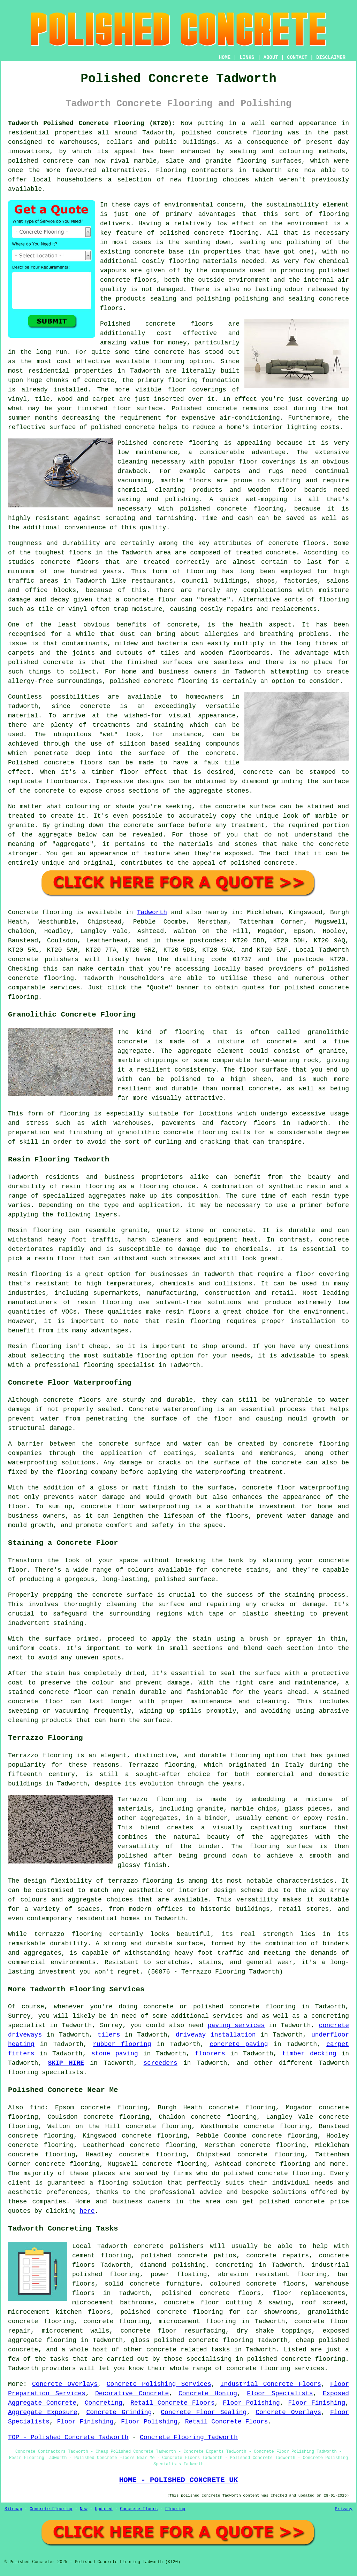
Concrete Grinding (119, 2412)
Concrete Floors (139, 2509)
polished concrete (214, 132)
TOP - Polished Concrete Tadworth (68, 2437)
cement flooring (101, 2255)
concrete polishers (43, 959)
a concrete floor (146, 599)
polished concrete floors (211, 2293)
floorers (210, 2053)
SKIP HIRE (66, 2063)
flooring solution (130, 2182)
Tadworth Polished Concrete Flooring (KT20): (92, 123)
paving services (236, 2025)
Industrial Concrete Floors (270, 2384)
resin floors (188, 1311)
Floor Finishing (316, 2402)
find (37, 2107)
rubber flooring (122, 2044)
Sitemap (13, 2509)
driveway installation (216, 2034)
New (84, 2509)
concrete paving (239, 2044)
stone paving (114, 2053)
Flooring (175, 2509)
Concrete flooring (40, 912)
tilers (109, 2034)
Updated (103, 2509)
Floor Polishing (251, 2402)
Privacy (343, 2509)
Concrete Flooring (51, 2509)
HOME (225, 57)
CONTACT (297, 57)
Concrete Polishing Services (159, 2384)
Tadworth (152, 912)
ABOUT (271, 57)
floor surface (138, 408)
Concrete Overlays (65, 2384)
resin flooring (193, 1321)
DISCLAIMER (330, 57)
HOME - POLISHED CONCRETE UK (178, 2480)
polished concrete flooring (203, 2340)
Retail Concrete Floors (172, 2402)
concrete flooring (226, 232)
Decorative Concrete (132, 2393)
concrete (23, 978)
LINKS (247, 57)
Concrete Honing (207, 2393)
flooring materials (203, 261)
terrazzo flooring (140, 1880)
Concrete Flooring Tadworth (189, 2437)
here (86, 2211)
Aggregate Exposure (42, 2412)
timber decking (309, 2053)
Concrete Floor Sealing (203, 2412)
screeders (160, 2063)
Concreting (103, 2402)
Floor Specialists (280, 2393)
